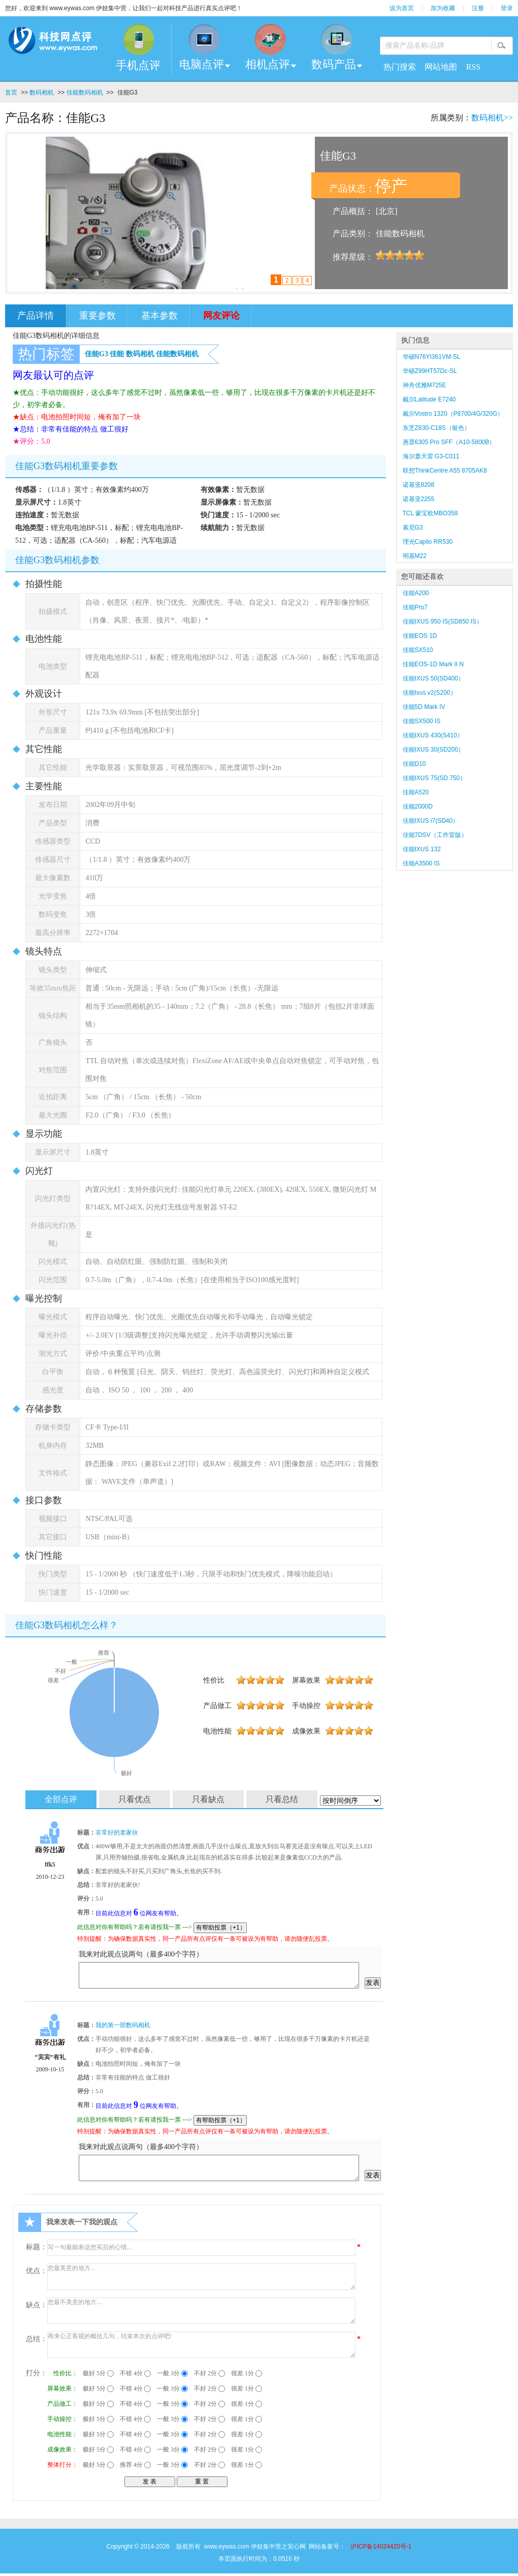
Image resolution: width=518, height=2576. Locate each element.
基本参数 (159, 316)
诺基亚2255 (419, 499)
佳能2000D (418, 806)
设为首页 (402, 8)
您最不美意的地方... (201, 2311)
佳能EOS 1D (420, 635)
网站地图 (441, 67)
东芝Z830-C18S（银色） (436, 427)
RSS (473, 67)
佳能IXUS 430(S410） (433, 735)
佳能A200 (416, 593)
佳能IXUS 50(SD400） (433, 678)
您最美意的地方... (201, 2276)
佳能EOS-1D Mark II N (433, 664)
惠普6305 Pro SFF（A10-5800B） (449, 442)
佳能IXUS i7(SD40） (431, 820)
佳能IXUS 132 (422, 849)
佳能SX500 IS (422, 721)
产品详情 (35, 316)
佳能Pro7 (415, 607)
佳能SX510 (418, 650)
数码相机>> (492, 117)
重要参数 (97, 316)
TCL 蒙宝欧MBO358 (430, 513)
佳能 (117, 354)
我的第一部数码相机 (122, 2025)
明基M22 (415, 556)
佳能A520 (416, 792)
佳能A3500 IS (421, 863)
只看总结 (282, 1799)
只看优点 (134, 1799)
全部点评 (61, 1799)
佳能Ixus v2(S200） (430, 692)
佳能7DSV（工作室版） (435, 835)
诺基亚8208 (419, 484)
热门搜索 (399, 67)
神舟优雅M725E (424, 385)
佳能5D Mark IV (424, 706)
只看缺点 (208, 1799)
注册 (478, 8)
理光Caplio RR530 (428, 541)
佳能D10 (414, 763)
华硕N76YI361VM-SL (432, 356)
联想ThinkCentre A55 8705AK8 (445, 470)
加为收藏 (443, 8)
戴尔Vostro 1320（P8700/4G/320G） (453, 413)
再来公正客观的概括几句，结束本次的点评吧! (201, 2345)
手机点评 (138, 65)
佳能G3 (96, 354)
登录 (507, 8)
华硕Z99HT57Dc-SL (430, 371)
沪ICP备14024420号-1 (380, 2546)
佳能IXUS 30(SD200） (433, 749)
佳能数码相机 (85, 92)
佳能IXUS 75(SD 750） (434, 778)
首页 (11, 92)
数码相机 (41, 92)
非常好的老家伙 (116, 1832)
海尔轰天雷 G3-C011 (431, 456)
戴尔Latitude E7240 (429, 399)
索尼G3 (413, 527)
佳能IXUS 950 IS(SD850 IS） (442, 621)
